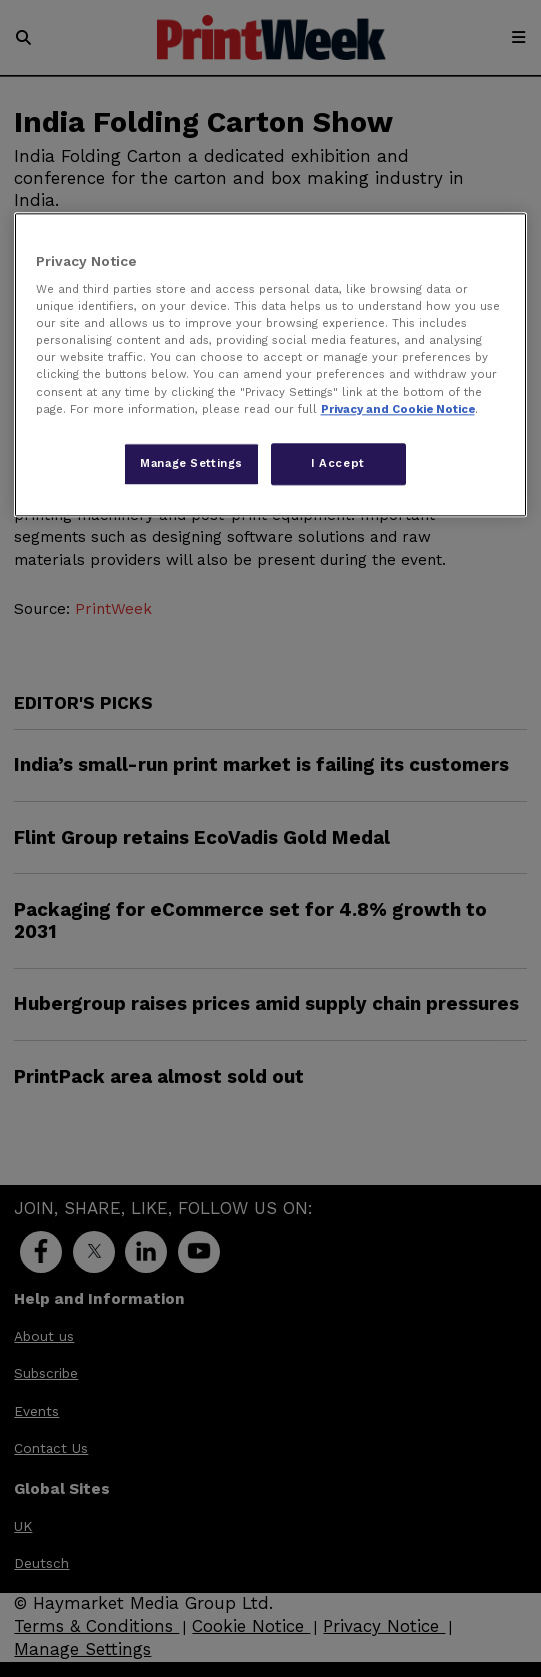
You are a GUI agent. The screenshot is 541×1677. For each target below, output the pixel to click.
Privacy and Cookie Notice (398, 409)
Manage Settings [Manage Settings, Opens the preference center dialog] (191, 463)
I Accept (338, 463)
